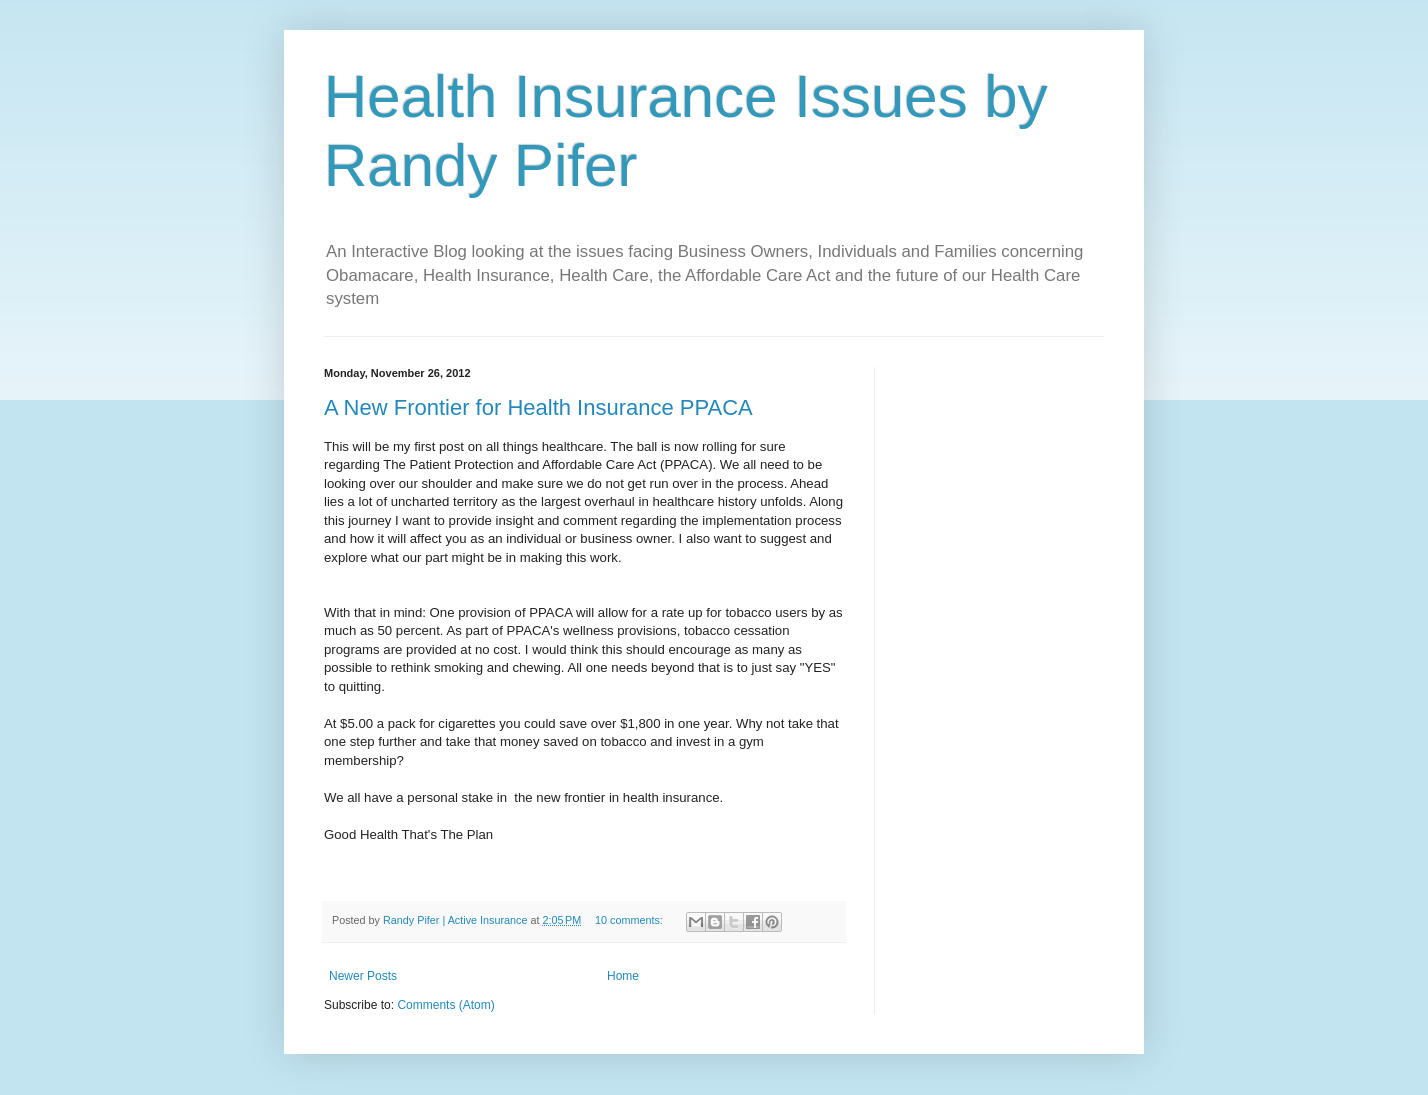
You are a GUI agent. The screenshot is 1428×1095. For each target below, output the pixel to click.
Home (623, 976)
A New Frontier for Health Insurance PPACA (538, 407)
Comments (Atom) (445, 1005)
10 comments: (630, 920)
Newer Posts (363, 976)
